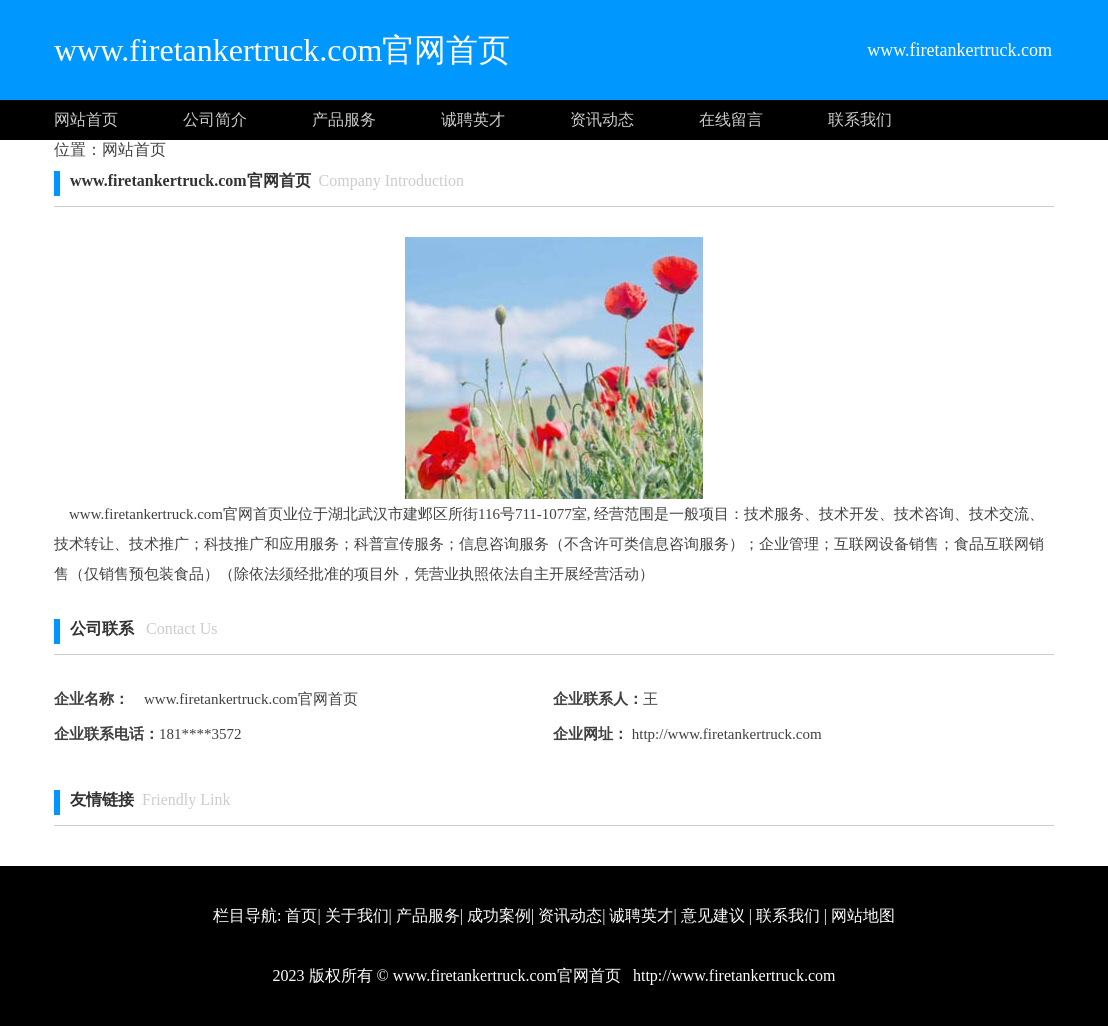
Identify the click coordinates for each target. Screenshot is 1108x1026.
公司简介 (215, 119)
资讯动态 (602, 119)
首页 (301, 915)
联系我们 (860, 119)
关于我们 (357, 915)
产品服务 (344, 119)
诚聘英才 (473, 119)
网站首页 (86, 119)
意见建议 (713, 915)
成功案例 (499, 915)
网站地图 (863, 915)
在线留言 (731, 119)
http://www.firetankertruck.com (725, 734)
